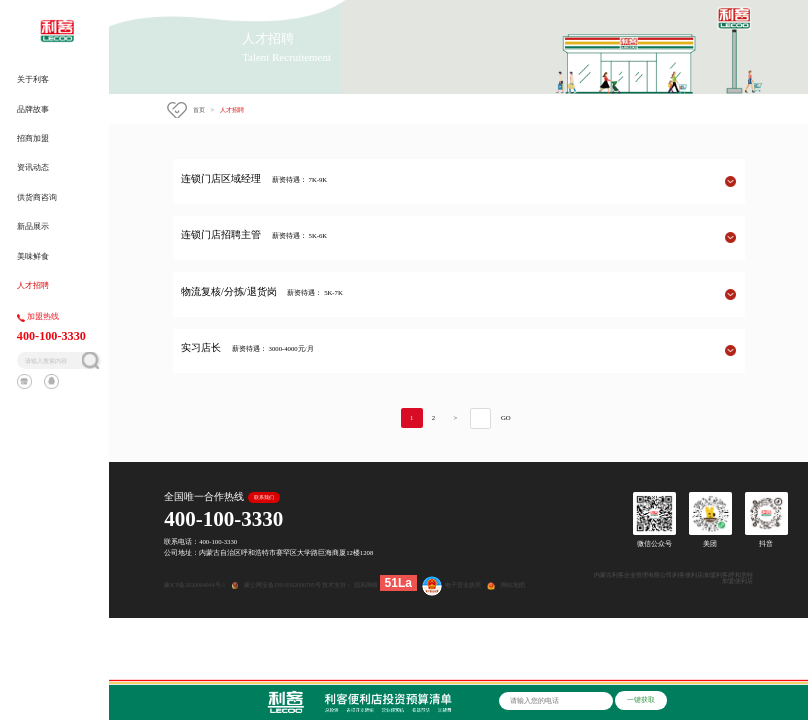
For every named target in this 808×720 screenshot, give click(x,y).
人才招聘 (232, 109)
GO (506, 417)
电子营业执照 (450, 585)
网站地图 (513, 585)
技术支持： (337, 585)
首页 (199, 109)
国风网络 (366, 585)
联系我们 (264, 497)
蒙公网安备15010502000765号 (283, 585)
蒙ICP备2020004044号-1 (194, 585)
